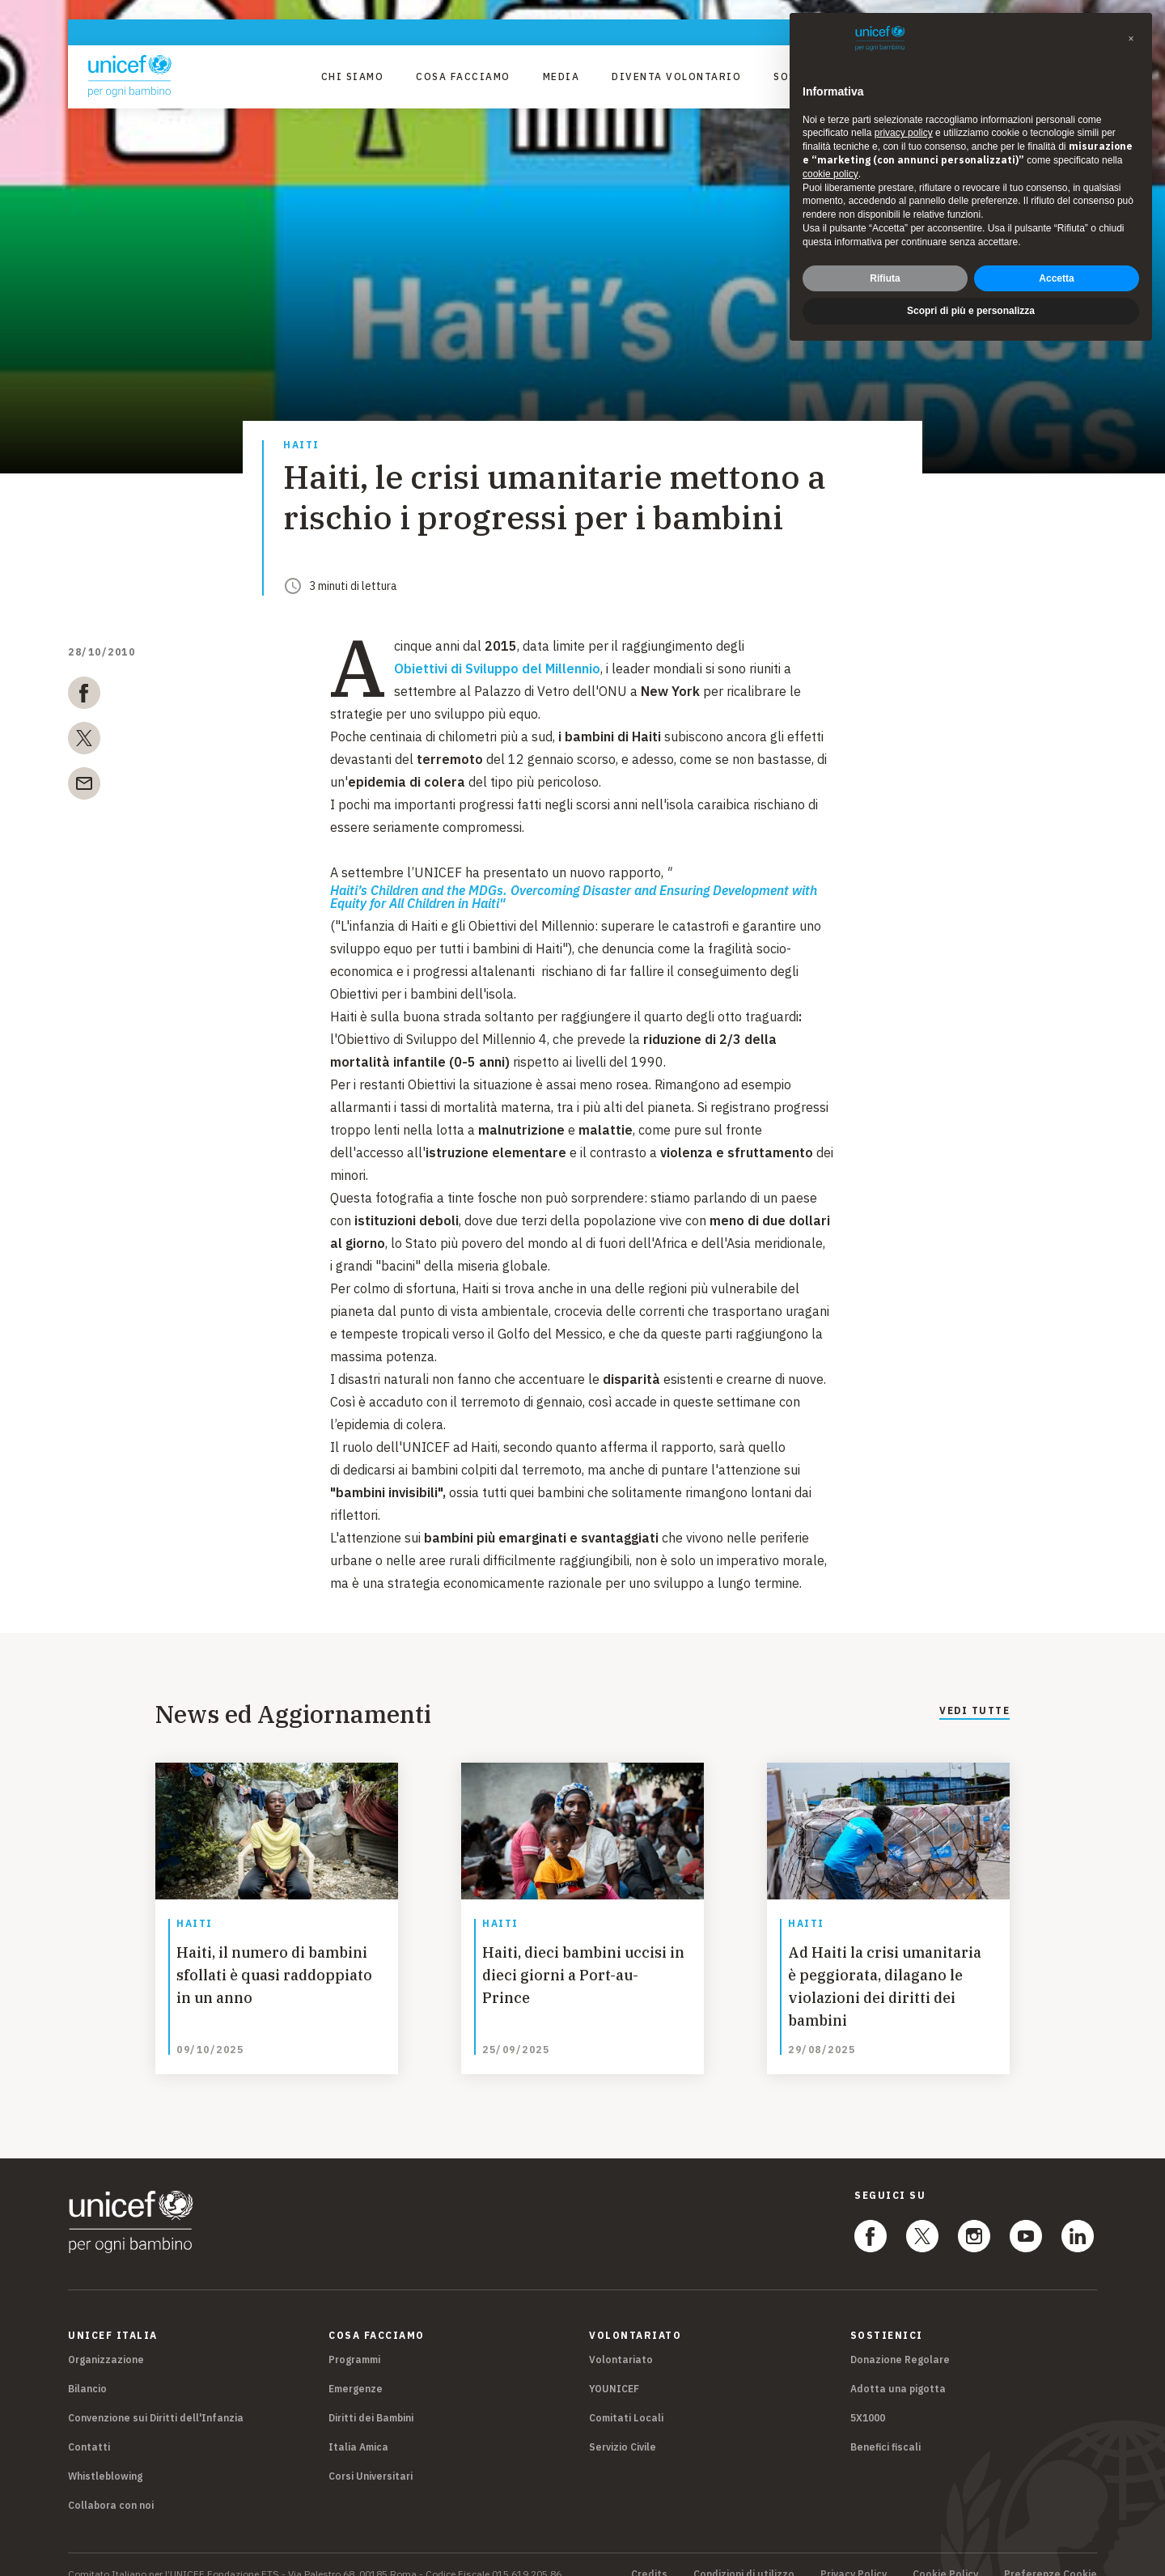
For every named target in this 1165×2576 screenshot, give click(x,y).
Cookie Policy (945, 2555)
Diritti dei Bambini (370, 2398)
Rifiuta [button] (885, 278)
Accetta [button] (1056, 278)
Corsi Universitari (370, 2457)
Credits (649, 2555)
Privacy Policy (853, 2555)
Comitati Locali (626, 2398)
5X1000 (867, 2398)
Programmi (354, 2340)
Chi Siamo (352, 76)
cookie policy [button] (830, 174)
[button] (1131, 39)
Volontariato (621, 2340)
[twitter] (84, 741)
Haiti (301, 445)
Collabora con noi (111, 2486)
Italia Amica (358, 2427)
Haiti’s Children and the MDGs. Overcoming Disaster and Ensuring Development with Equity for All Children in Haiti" (573, 897)
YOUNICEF (614, 2369)
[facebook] (84, 696)
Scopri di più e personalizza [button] (971, 310)
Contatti (89, 2427)
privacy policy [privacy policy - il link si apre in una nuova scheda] (904, 132)
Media (561, 76)
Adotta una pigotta (898, 2369)
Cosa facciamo (463, 76)
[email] (84, 786)
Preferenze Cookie (1050, 2555)
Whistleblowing (105, 2457)
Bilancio (87, 2369)
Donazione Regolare (900, 2340)
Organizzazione (106, 2340)
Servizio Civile (622, 2427)
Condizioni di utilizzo (743, 2555)
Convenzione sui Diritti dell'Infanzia (156, 2398)
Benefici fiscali (885, 2427)
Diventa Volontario (676, 76)
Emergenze (355, 2369)
